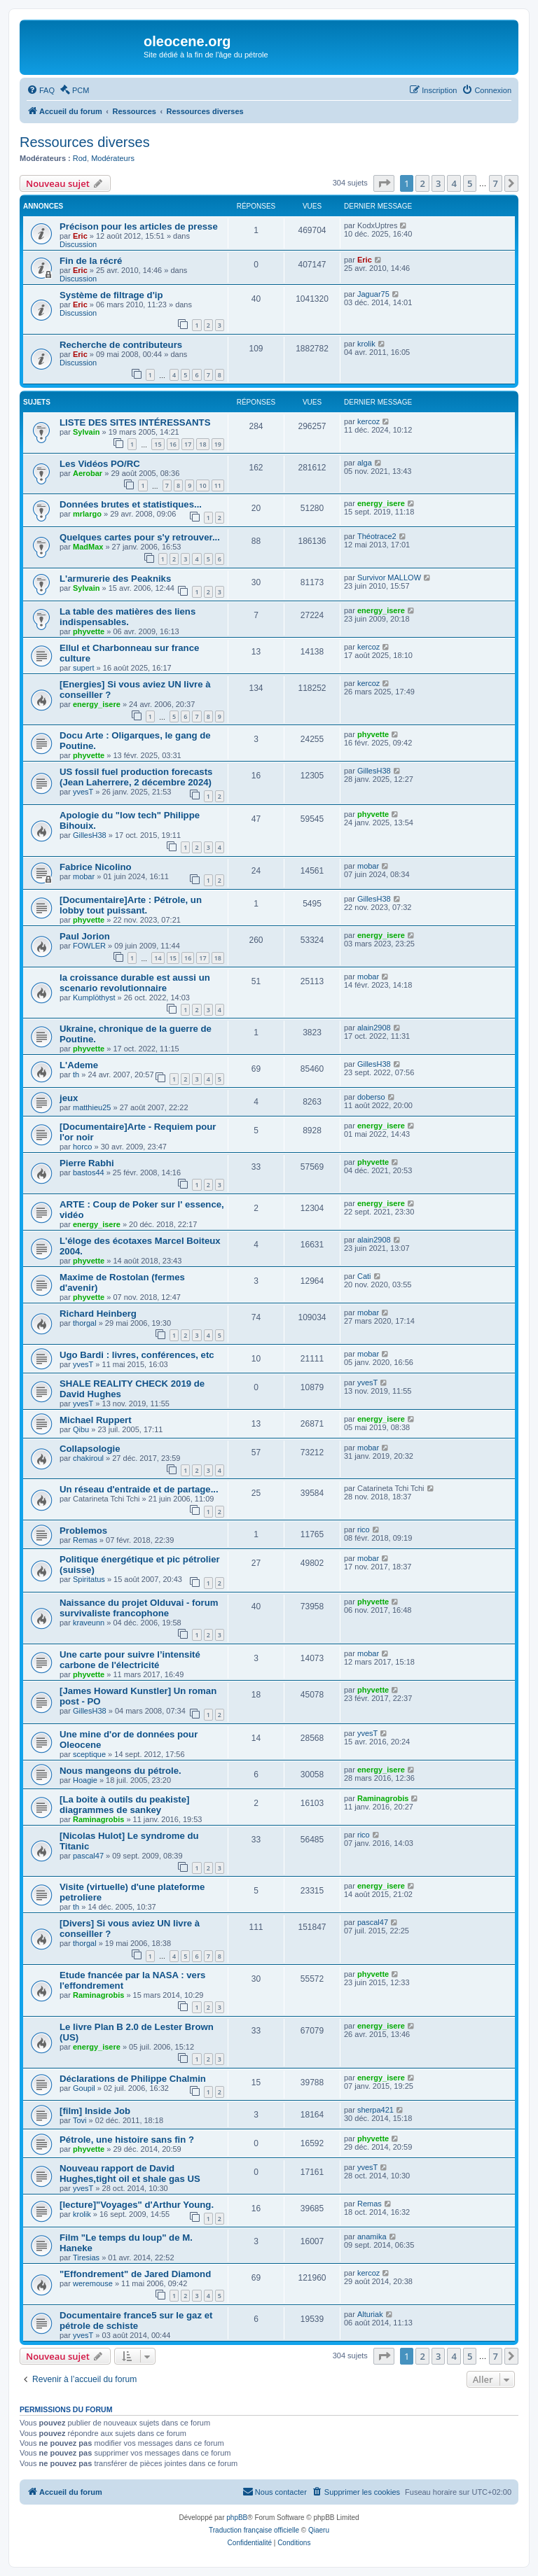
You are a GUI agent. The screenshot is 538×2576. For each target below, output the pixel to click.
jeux (69, 1098)
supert (84, 668)
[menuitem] (41, 90)
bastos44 (88, 1172)
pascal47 (88, 1855)
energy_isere (381, 503)
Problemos (83, 1530)
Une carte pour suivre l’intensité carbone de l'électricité (130, 1659)
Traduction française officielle (254, 2530)
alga (364, 462)
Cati (364, 1276)
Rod (80, 158)
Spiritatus (89, 1579)
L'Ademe (79, 1065)
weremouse (93, 2283)
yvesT (83, 792)
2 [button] (422, 183)
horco (82, 1146)
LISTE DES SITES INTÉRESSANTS (135, 422)
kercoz (368, 421)
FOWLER (89, 945)
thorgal (85, 1323)
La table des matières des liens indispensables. (127, 616)
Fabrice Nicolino (96, 867)
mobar (84, 876)
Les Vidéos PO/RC (100, 463)
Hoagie (85, 1780)
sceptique (89, 1754)
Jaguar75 (373, 294)
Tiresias (86, 2257)
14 (157, 957)
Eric (80, 236)
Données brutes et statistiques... (131, 504)
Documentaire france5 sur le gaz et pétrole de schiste (136, 2320)
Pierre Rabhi (87, 1163)
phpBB (236, 2517)
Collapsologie (90, 1448)
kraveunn (88, 1622)
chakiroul (88, 1458)
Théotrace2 (376, 536)
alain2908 (374, 1027)
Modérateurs (112, 158)
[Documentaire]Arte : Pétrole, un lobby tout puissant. (131, 905)
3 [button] (438, 183)
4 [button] (453, 183)
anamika (372, 2236)
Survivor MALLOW (389, 577)
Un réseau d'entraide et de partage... (139, 1489)
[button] (383, 183)
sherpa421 (375, 2110)
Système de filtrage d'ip (111, 295)
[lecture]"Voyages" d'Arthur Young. (137, 2204)
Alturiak (370, 2314)
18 (202, 444)
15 (157, 444)
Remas (85, 1540)
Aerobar (87, 473)
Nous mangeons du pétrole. (120, 1770)
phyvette (88, 631)
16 (173, 444)
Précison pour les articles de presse (139, 226)
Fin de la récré (91, 260)
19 (217, 444)
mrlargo (87, 514)
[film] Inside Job (95, 2111)
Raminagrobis (98, 1819)
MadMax (88, 546)
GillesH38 (374, 770)
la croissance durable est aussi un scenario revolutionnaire (135, 982)
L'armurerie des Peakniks (115, 578)
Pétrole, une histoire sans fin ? (127, 2139)
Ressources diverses (85, 142)
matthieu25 (92, 1107)
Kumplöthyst (94, 997)
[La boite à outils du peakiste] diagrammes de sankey (124, 1804)
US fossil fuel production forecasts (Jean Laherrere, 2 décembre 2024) (136, 777)
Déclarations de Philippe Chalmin (133, 2078)
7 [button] (495, 183)
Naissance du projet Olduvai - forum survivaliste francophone (139, 1607)
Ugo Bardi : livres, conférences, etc (137, 1355)
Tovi (80, 2120)
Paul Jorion (85, 936)
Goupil (84, 2088)
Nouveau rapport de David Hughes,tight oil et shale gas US (130, 2173)
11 (217, 485)
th (76, 1074)
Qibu (81, 1429)
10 (202, 485)
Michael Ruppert (96, 1420)
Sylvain (86, 432)
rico (363, 1529)
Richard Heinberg (98, 1313)
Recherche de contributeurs (121, 345)
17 (187, 444)
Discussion (78, 244)
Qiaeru (318, 2530)
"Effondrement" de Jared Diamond (135, 2274)
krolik (366, 344)
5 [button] (469, 183)
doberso (371, 1097)
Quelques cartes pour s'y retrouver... (140, 537)
